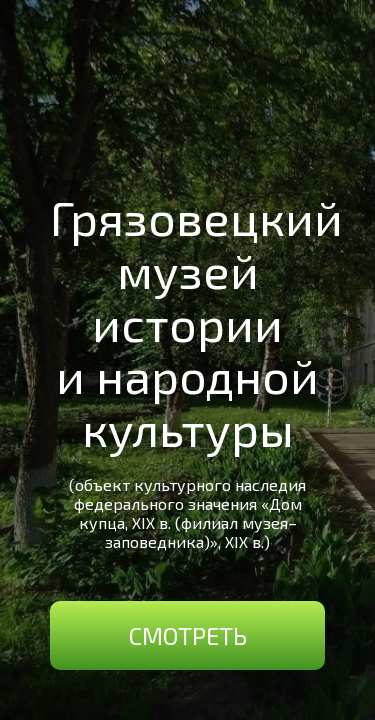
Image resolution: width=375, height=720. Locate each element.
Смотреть (188, 635)
